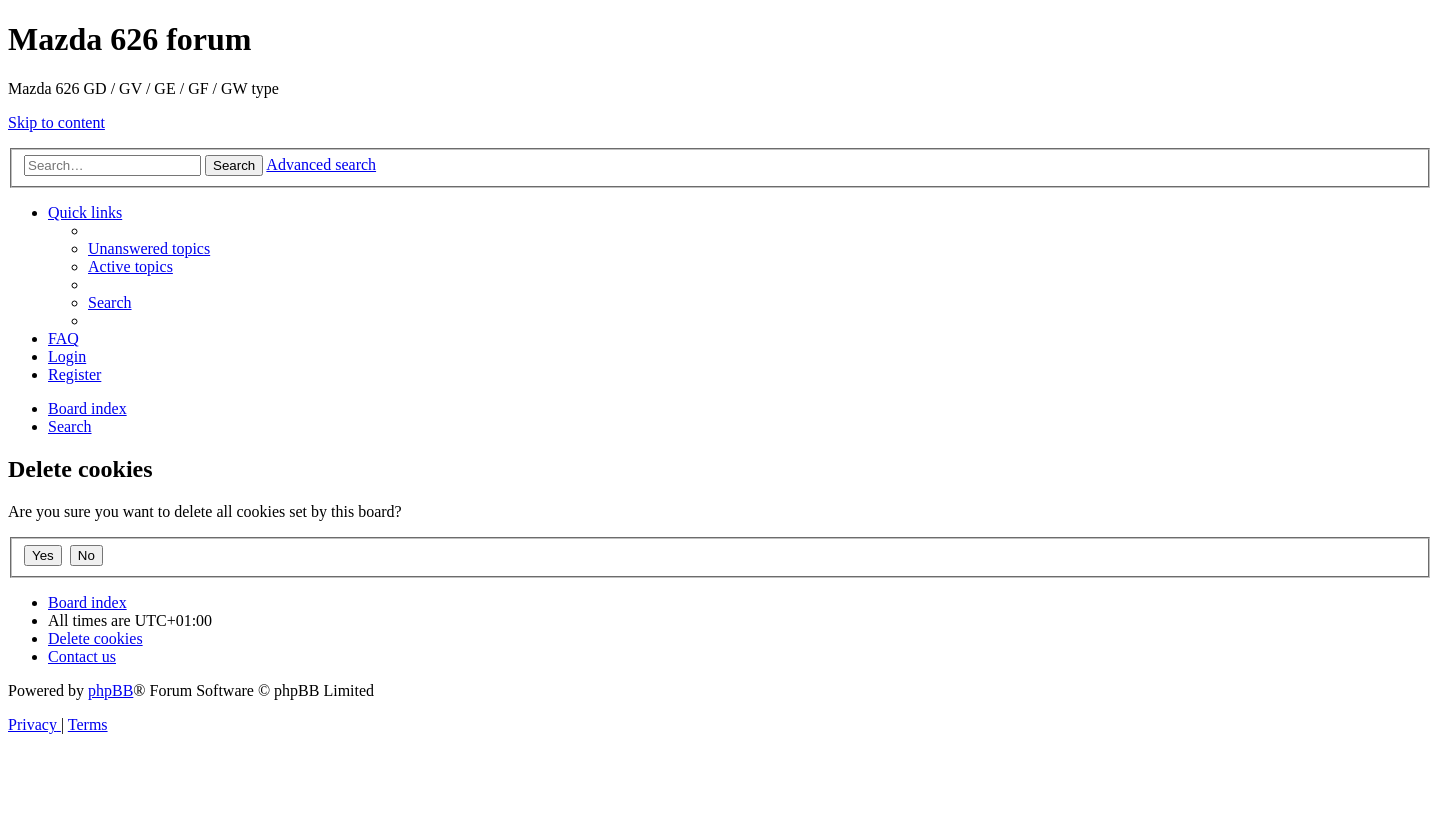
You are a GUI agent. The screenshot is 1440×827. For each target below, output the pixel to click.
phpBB (110, 690)
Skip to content (56, 122)
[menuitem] (149, 248)
